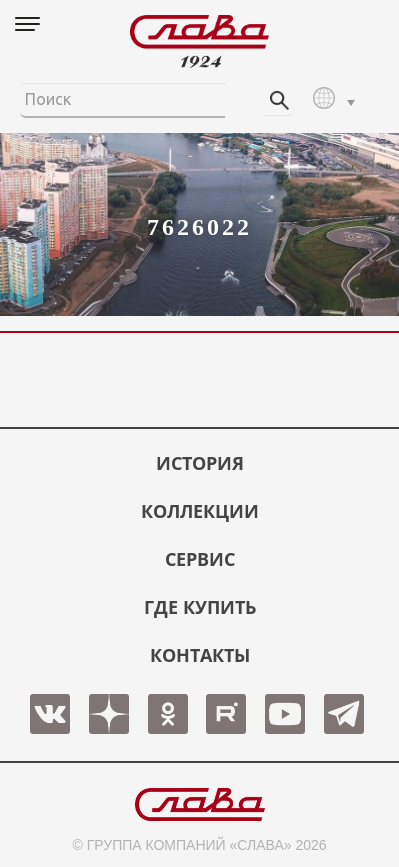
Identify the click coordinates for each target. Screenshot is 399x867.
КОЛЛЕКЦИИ (200, 511)
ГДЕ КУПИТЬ (200, 607)
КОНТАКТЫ (200, 655)
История (200, 463)
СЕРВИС (200, 559)
